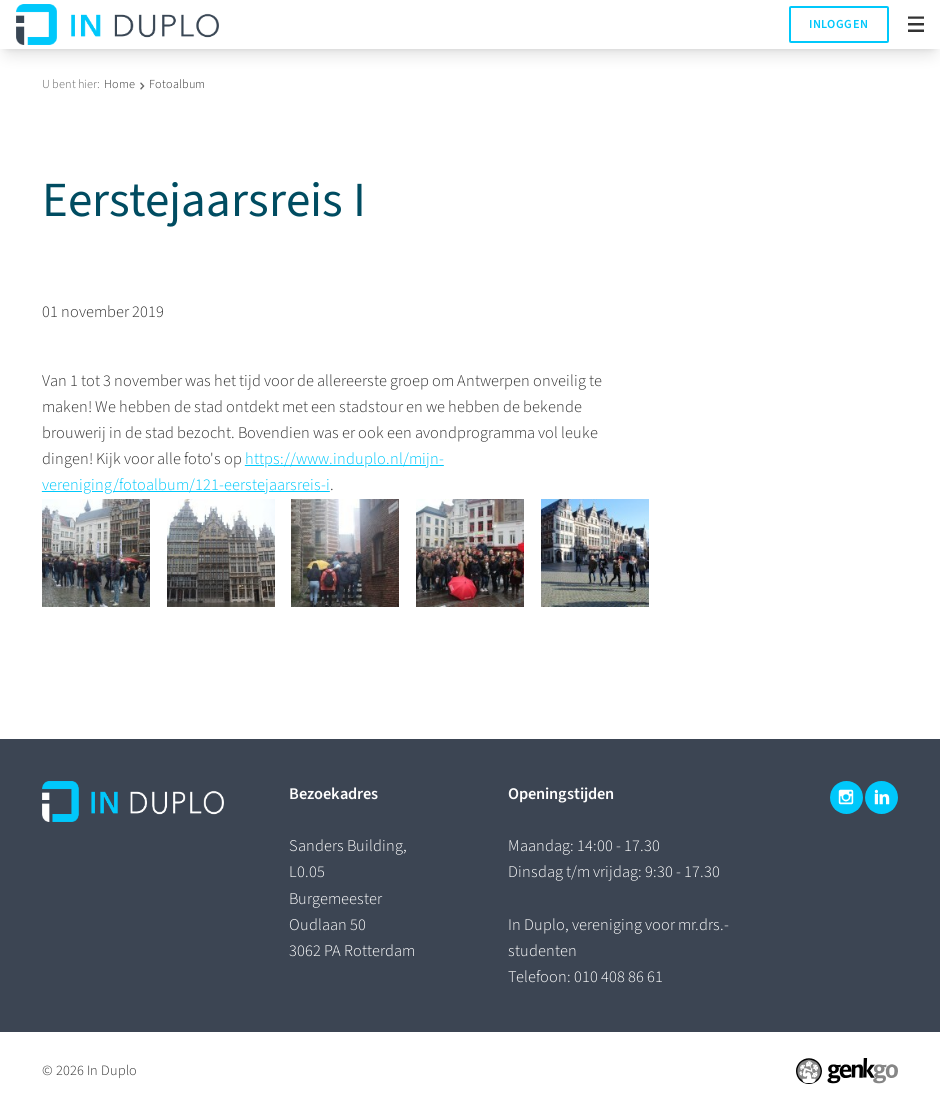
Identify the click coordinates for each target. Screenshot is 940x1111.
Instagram (846, 797)
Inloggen (838, 24)
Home (119, 84)
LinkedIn (881, 797)
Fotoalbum (177, 84)
